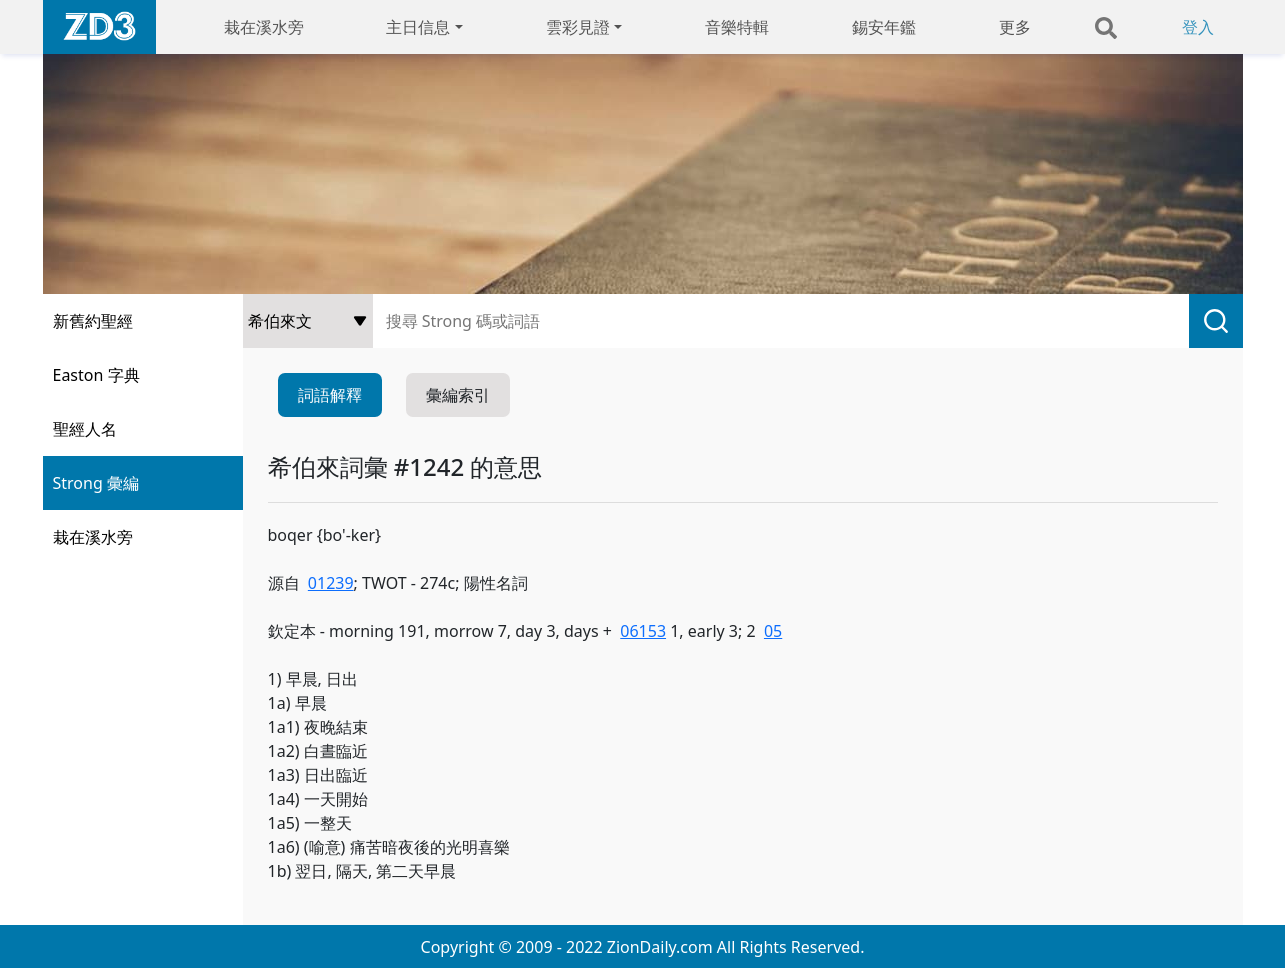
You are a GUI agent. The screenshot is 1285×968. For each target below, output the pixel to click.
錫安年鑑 (884, 27)
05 (773, 631)
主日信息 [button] (418, 27)
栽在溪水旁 (264, 27)
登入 (1198, 27)
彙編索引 (458, 395)
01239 (331, 583)
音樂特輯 (737, 27)
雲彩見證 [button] (578, 27)
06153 (643, 631)
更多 (1015, 27)
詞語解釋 (330, 395)
